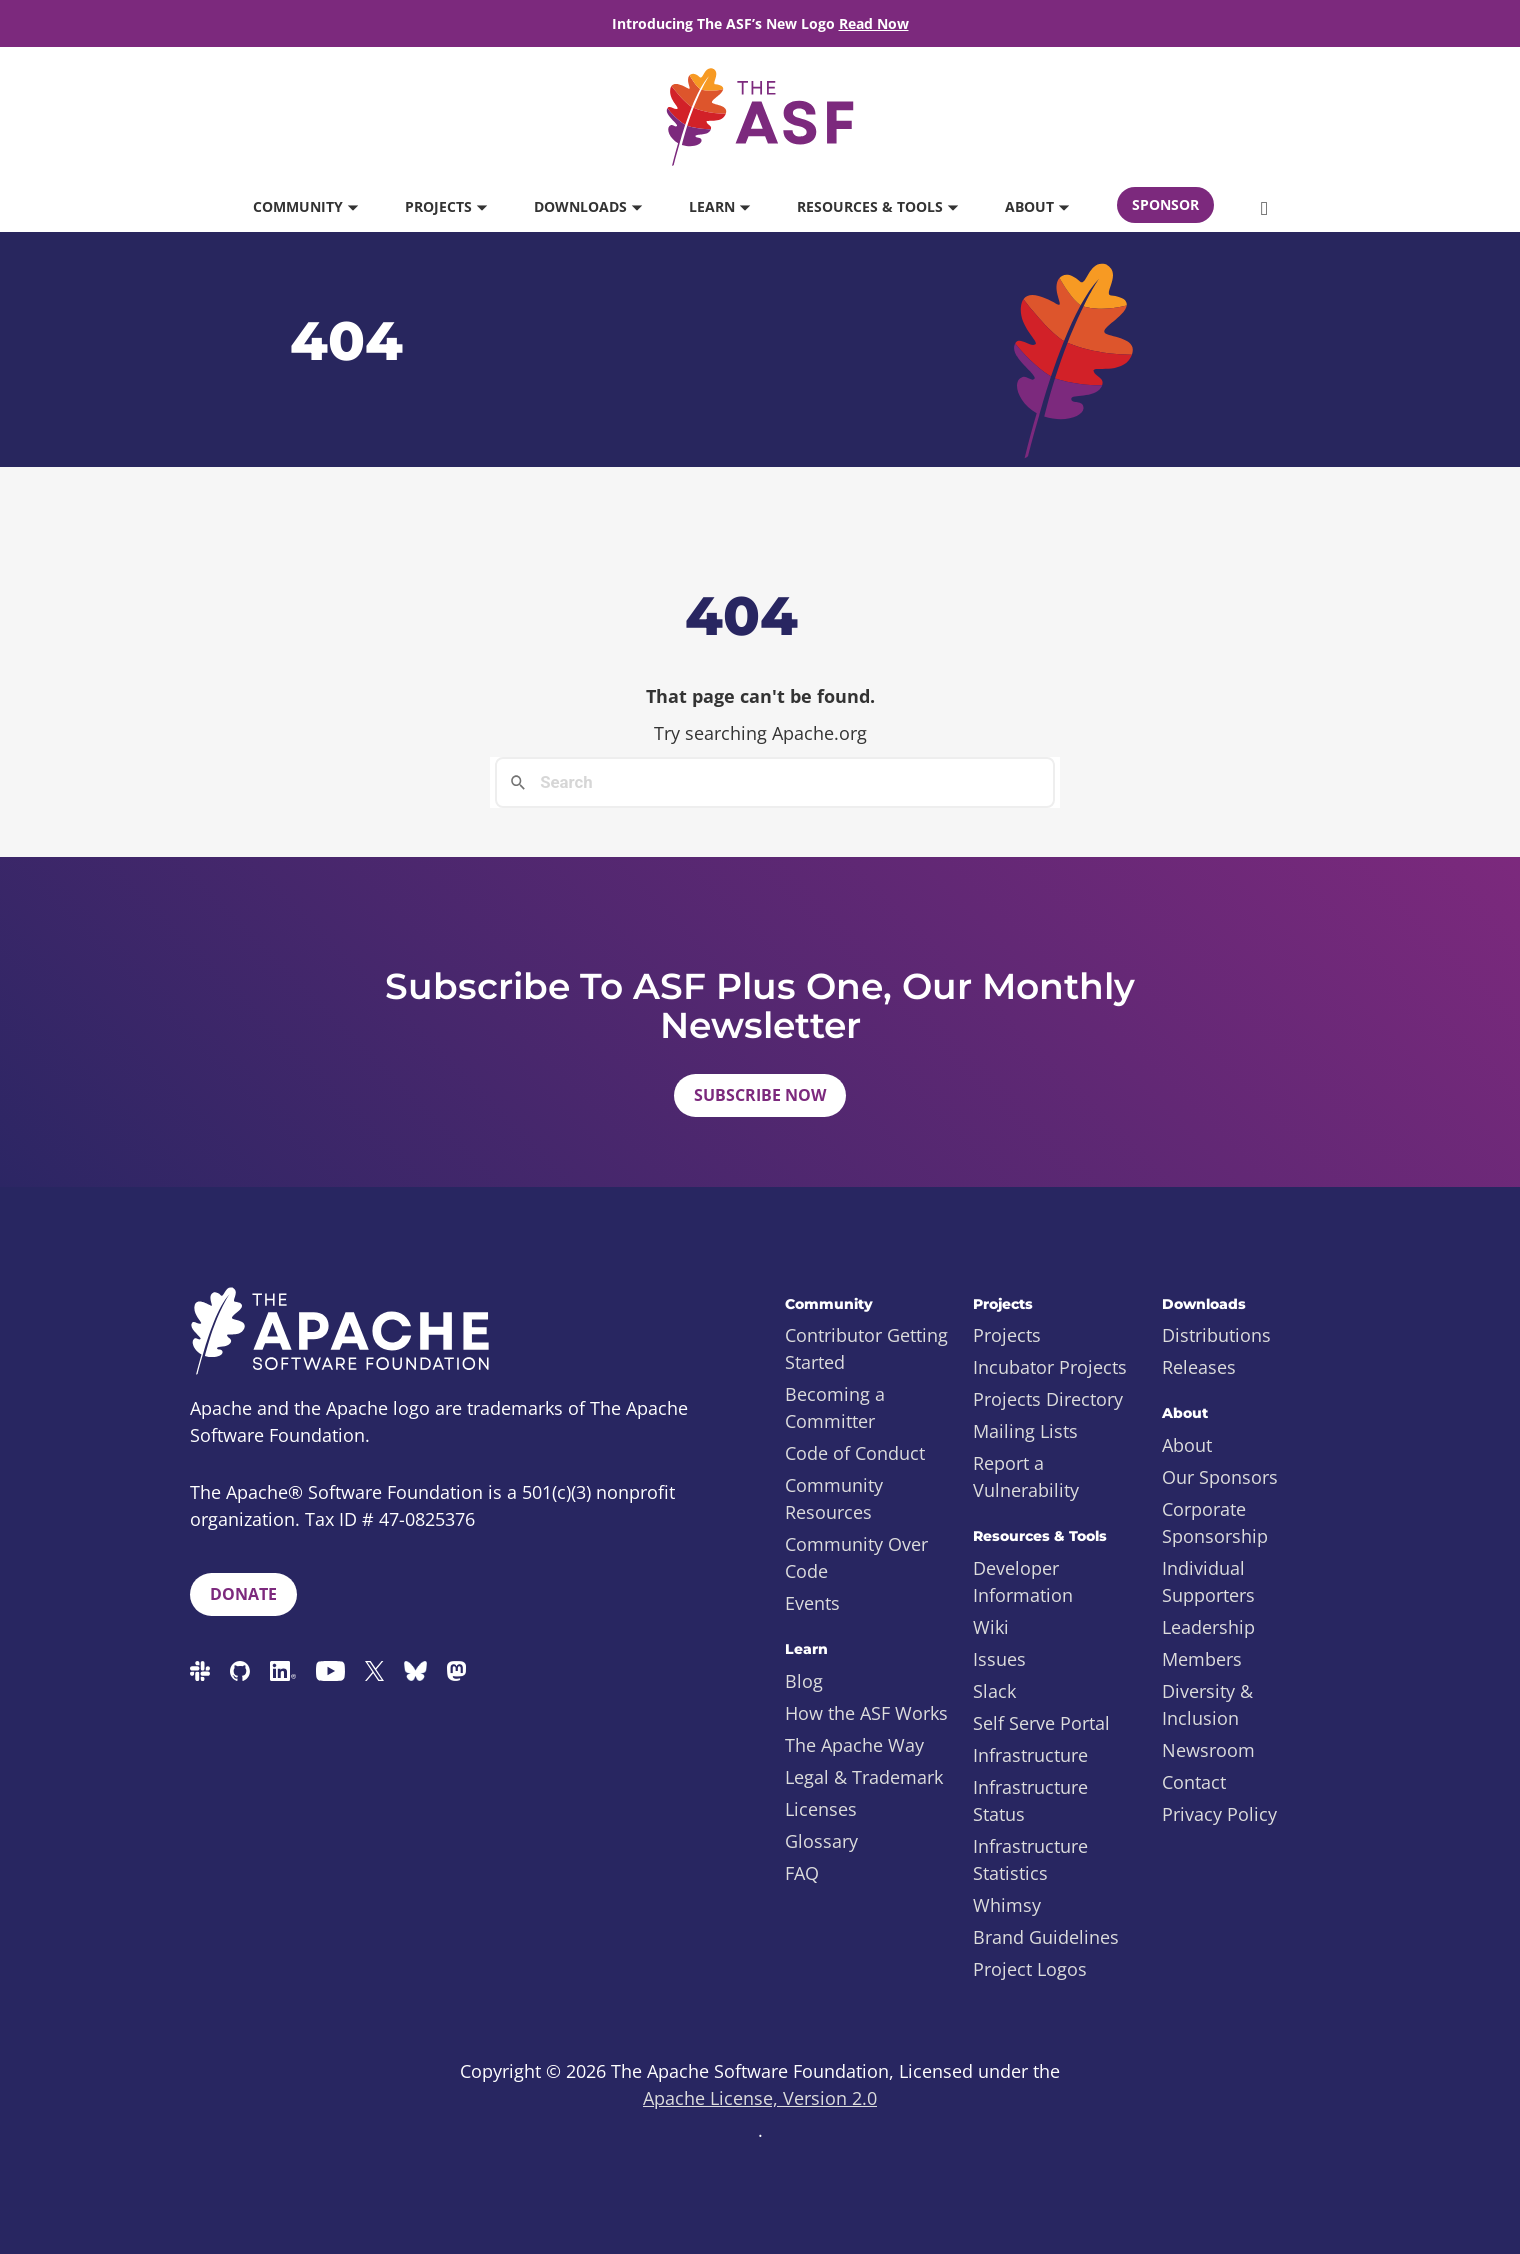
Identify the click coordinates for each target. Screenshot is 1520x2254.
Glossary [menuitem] (821, 1841)
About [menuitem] (1187, 1445)
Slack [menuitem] (994, 1691)
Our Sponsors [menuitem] (1220, 1477)
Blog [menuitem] (804, 1681)
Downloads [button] (587, 206)
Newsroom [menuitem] (1208, 1750)
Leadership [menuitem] (1208, 1627)
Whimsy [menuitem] (1007, 1905)
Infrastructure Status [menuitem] (1030, 1800)
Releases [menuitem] (1199, 1367)
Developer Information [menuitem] (1023, 1581)
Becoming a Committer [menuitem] (835, 1407)
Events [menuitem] (812, 1603)
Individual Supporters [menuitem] (1208, 1581)
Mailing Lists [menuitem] (1025, 1431)
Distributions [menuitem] (1216, 1335)
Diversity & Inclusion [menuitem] (1207, 1704)
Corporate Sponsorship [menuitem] (1215, 1522)
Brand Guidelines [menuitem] (1046, 1937)
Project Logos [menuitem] (1030, 1969)
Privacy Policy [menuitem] (1219, 1814)
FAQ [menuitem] (802, 1873)
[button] (1264, 207)
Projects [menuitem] (1007, 1335)
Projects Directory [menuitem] (1048, 1399)
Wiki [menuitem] (991, 1627)
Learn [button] (719, 206)
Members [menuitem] (1202, 1659)
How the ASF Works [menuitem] (866, 1713)
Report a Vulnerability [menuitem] (1026, 1476)
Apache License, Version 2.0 (760, 2098)
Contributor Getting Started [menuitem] (866, 1348)
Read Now (874, 23)
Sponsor (1165, 204)
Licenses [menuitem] (821, 1809)
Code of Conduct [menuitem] (855, 1453)
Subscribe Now (760, 1095)
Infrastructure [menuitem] (1030, 1755)
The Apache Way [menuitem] (854, 1745)
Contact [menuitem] (1194, 1782)
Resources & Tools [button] (877, 206)
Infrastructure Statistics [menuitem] (1030, 1859)
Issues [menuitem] (999, 1659)
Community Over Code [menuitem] (856, 1557)
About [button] (1036, 206)
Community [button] (305, 206)
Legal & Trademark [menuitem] (864, 1777)
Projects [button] (445, 206)
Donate (243, 1594)
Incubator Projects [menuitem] (1050, 1367)
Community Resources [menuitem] (834, 1498)
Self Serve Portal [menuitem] (1041, 1723)
